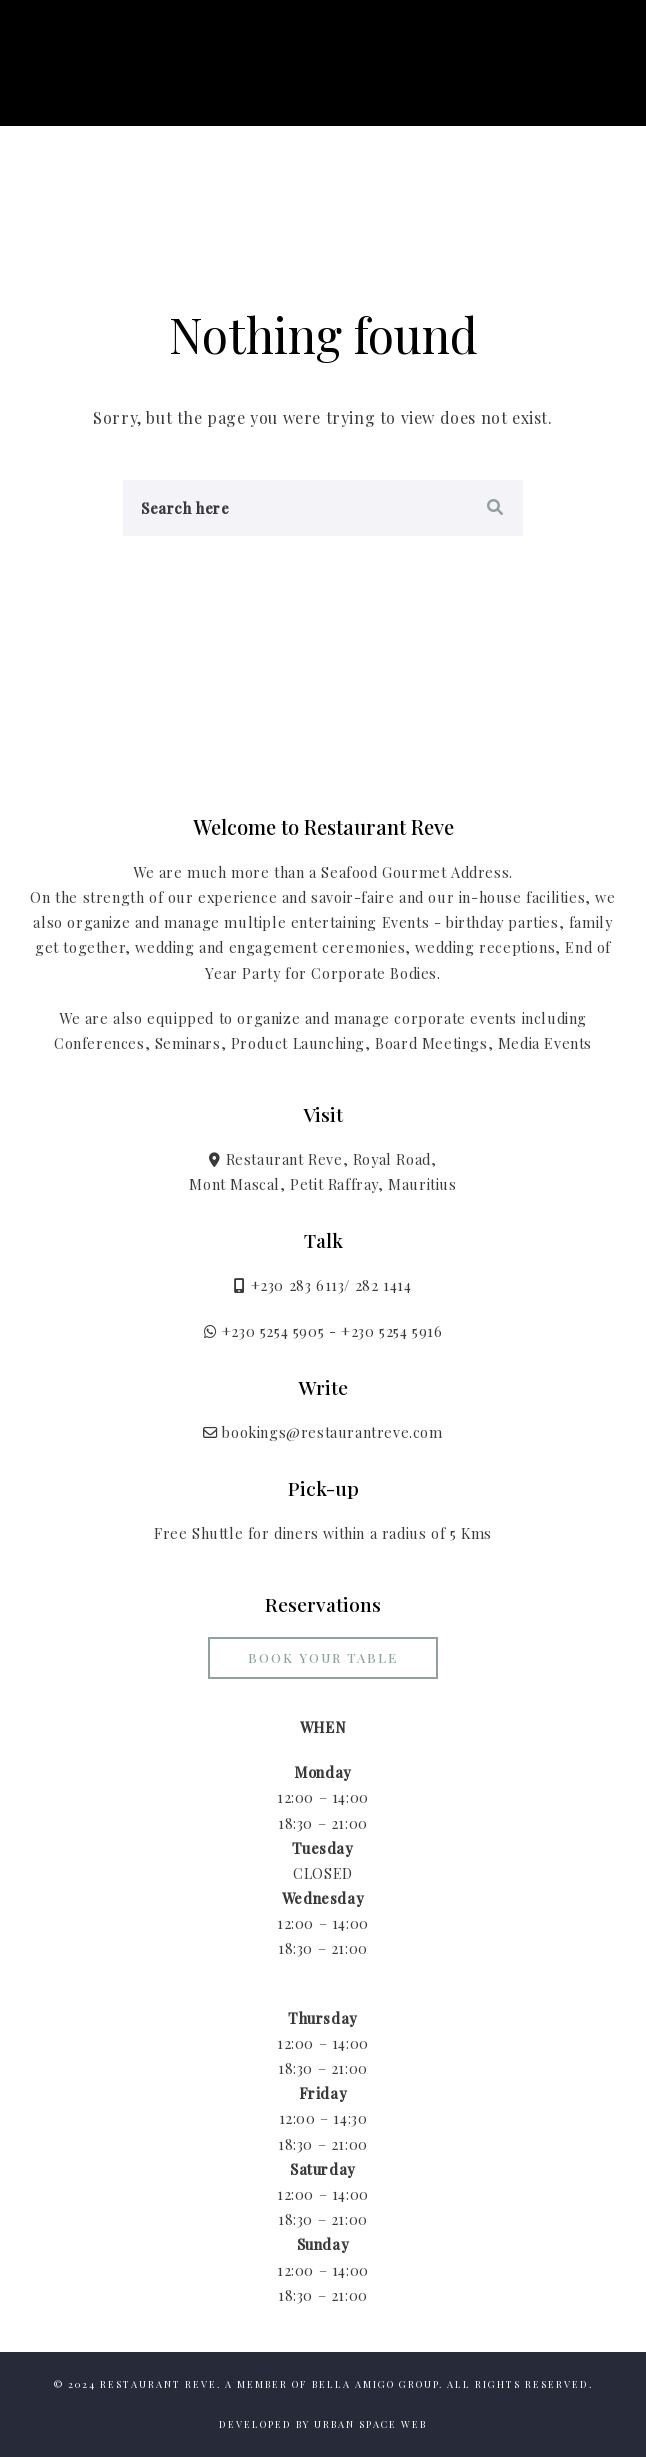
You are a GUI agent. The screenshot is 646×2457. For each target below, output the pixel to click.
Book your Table (323, 1657)
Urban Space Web (370, 2424)
